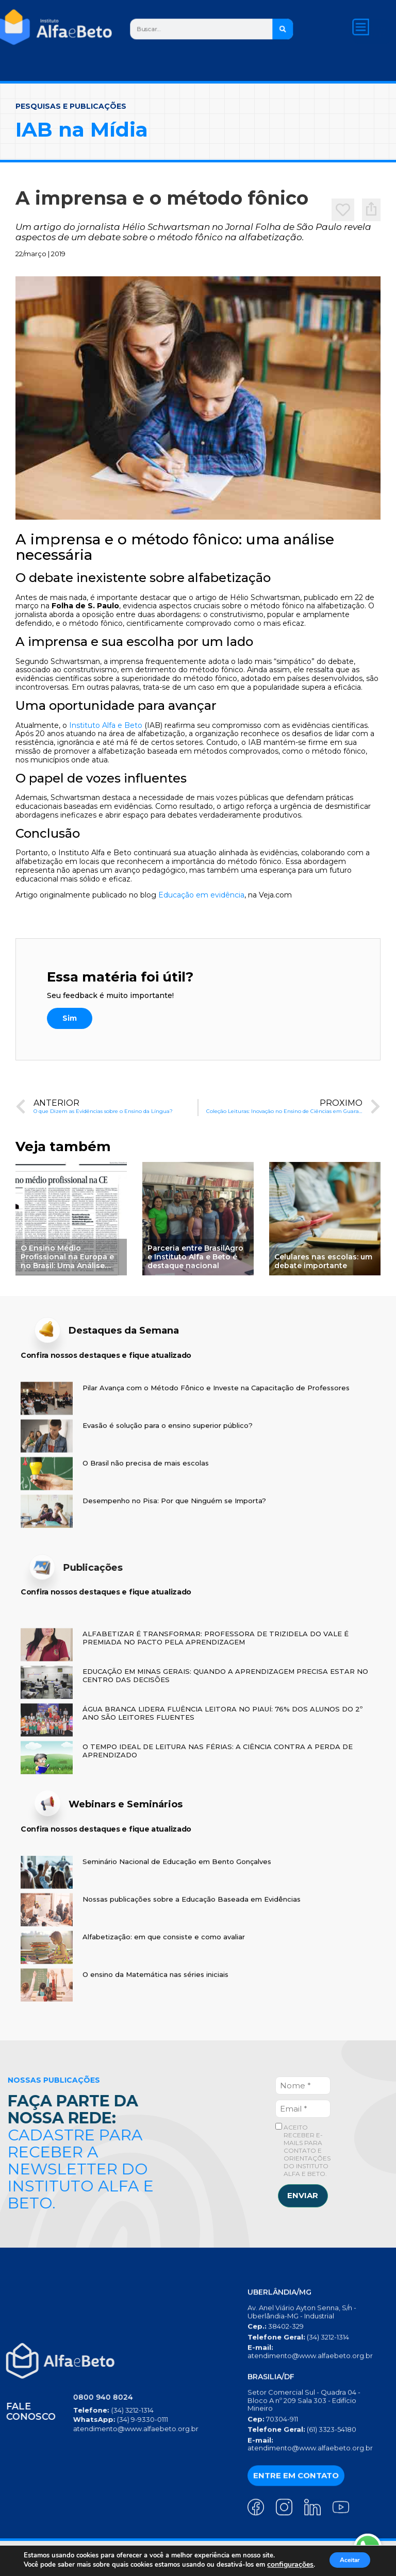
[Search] (282, 29)
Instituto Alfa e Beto (105, 725)
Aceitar (346, 2557)
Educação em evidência (201, 895)
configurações (42, 2566)
